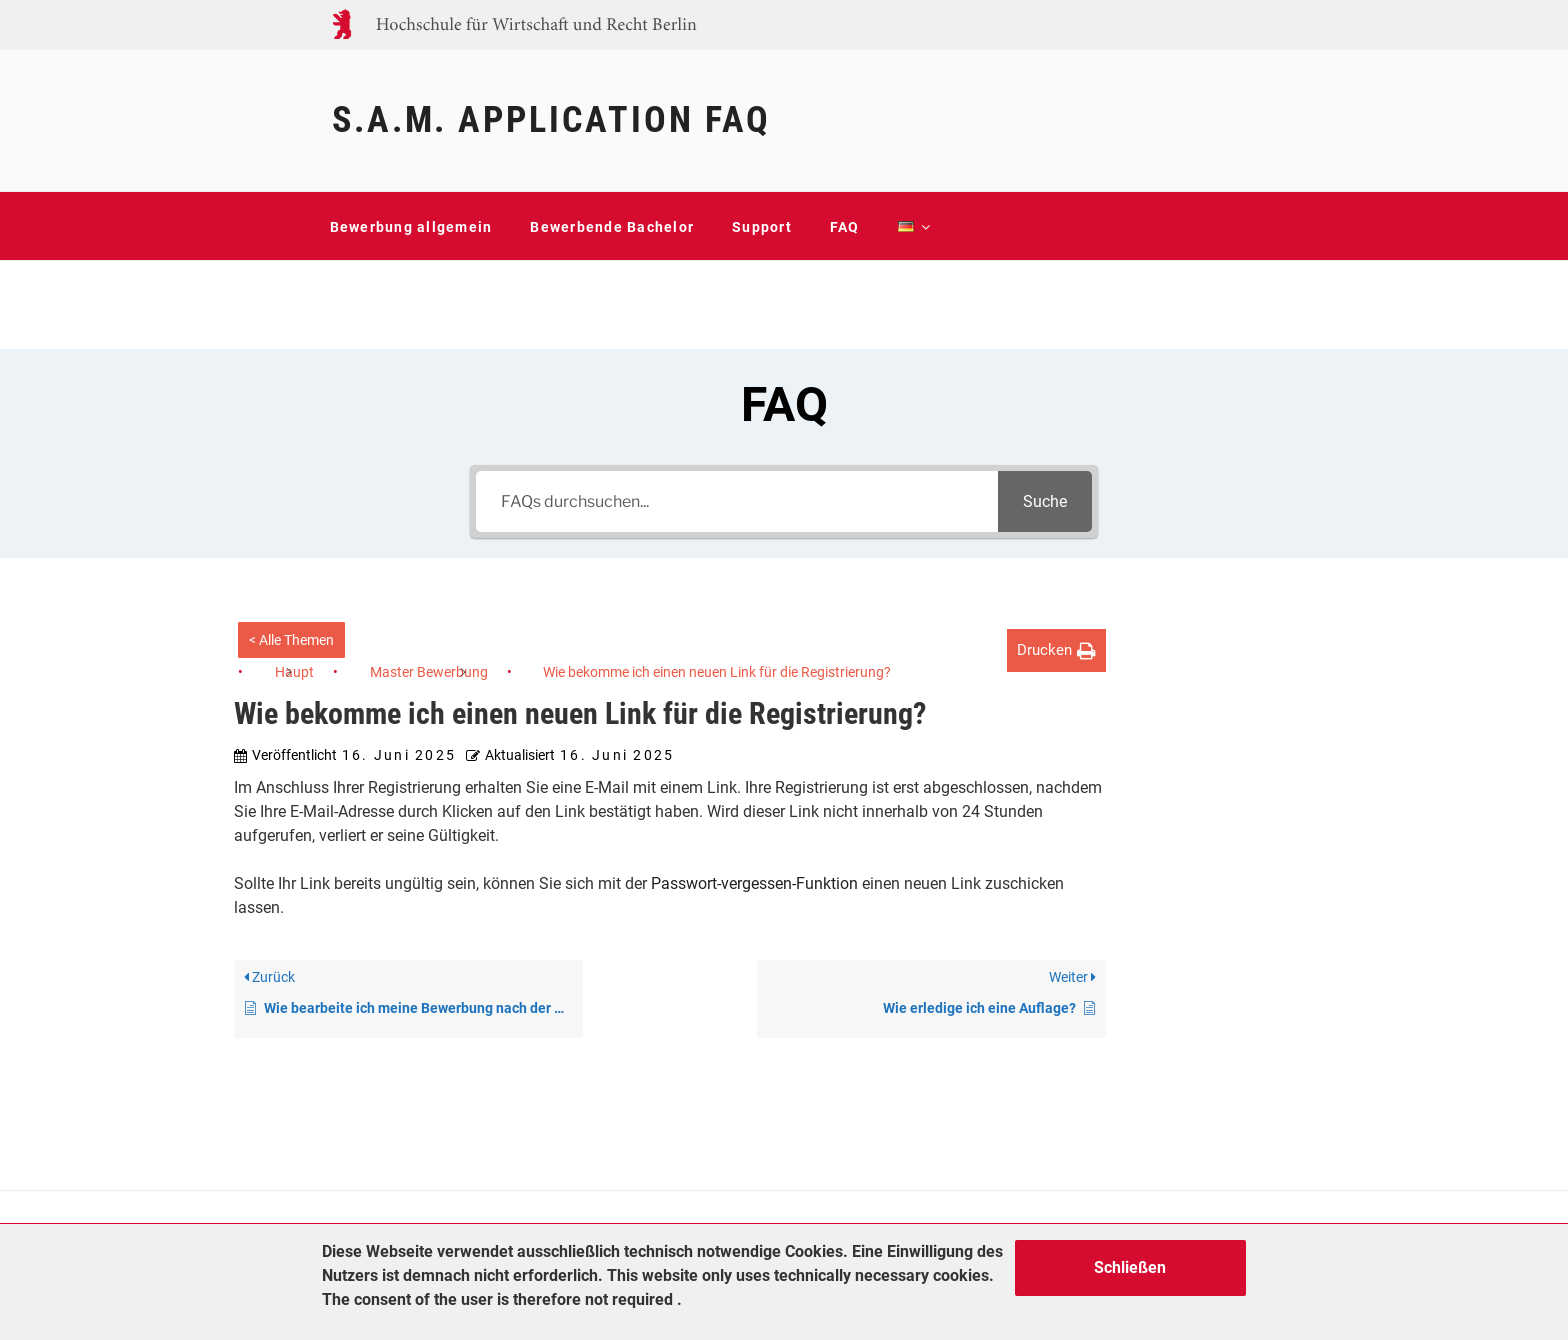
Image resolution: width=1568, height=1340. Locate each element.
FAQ (845, 227)
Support (762, 227)
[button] (1056, 650)
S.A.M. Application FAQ (551, 120)
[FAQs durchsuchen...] (736, 501)
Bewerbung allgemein (411, 227)
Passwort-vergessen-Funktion (754, 883)
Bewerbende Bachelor (612, 227)
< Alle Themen (291, 640)
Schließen (1130, 1267)
